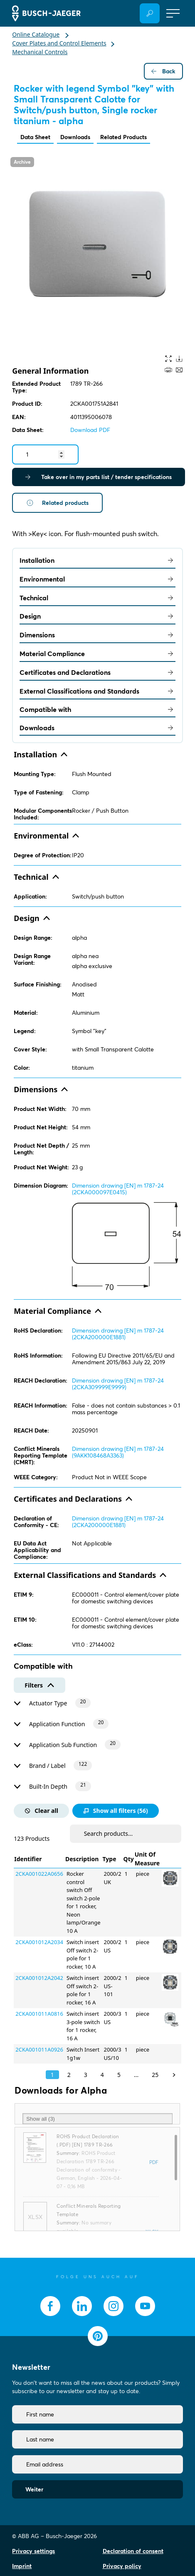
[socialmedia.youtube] (145, 2306)
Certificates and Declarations (97, 672)
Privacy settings (33, 2551)
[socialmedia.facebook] (50, 2306)
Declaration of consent (133, 2551)
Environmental (97, 579)
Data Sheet (35, 137)
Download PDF (90, 430)
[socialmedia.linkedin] (82, 2306)
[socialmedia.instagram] (113, 2306)
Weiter (34, 2489)
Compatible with (97, 709)
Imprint (22, 2566)
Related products (57, 503)
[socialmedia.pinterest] (98, 2336)
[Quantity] (45, 454)
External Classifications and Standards (97, 691)
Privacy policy (122, 2566)
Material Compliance (97, 653)
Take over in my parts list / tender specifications (98, 477)
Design (97, 616)
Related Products (123, 137)
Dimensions (97, 635)
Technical (97, 598)
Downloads (75, 137)
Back (163, 71)
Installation (97, 560)
